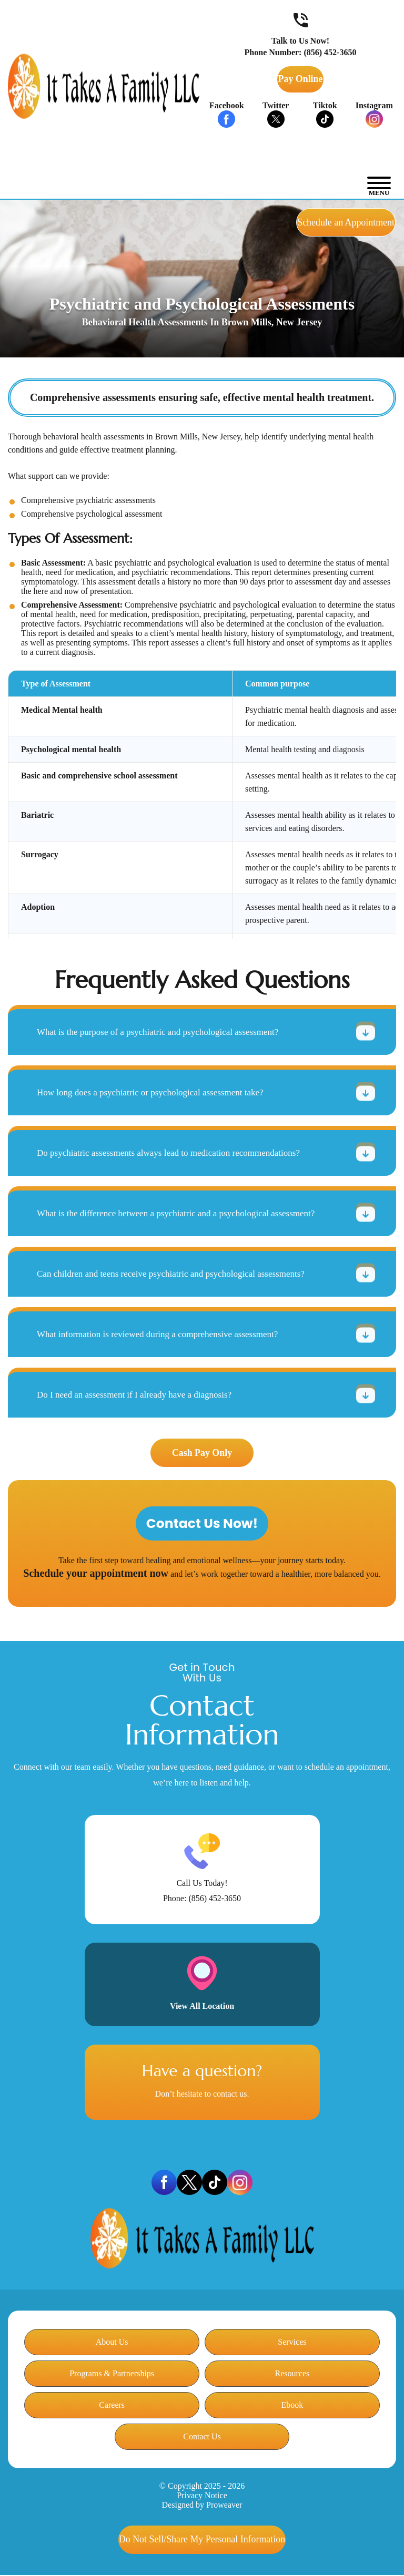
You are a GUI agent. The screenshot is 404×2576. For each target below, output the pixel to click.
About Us (112, 2342)
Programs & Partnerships (111, 2373)
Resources (292, 2373)
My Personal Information (202, 2540)
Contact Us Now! (202, 1524)
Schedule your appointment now (95, 1573)
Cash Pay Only (201, 1453)
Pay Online (300, 79)
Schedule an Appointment (322, 222)
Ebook (292, 2405)
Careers (112, 2405)
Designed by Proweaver (202, 2505)
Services (292, 2342)
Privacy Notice (202, 2495)
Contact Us (202, 2437)
